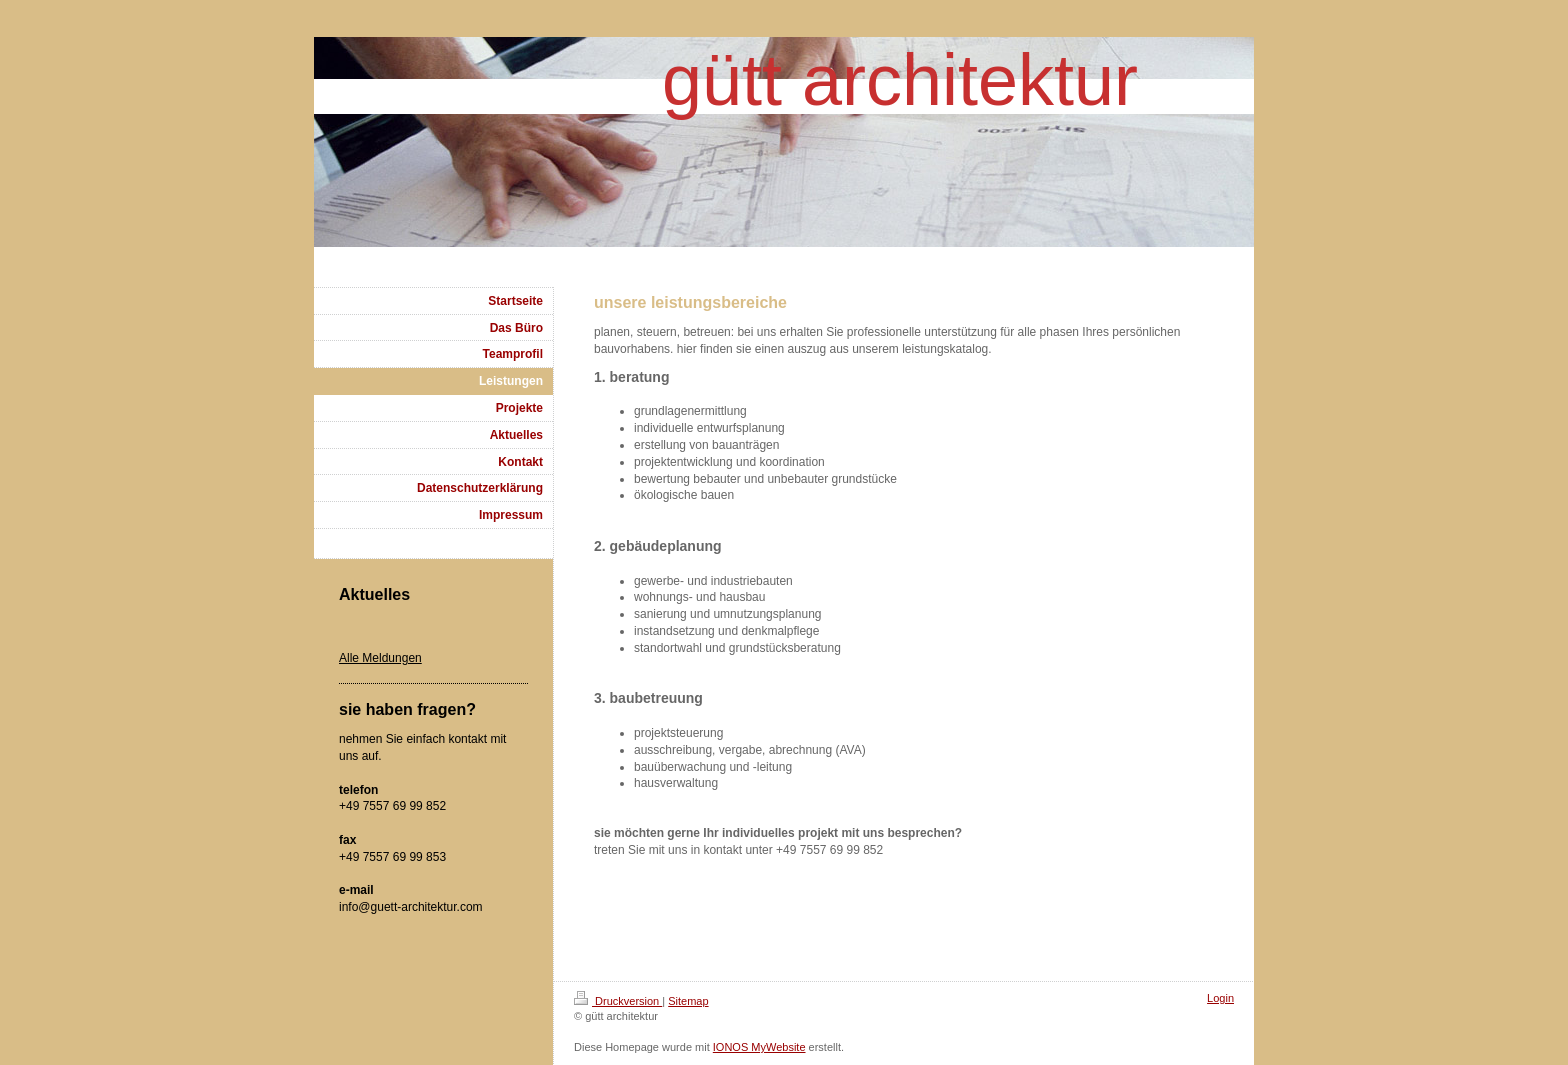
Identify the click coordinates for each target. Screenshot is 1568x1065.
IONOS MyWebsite (759, 1047)
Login (1220, 998)
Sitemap (688, 1001)
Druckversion (618, 1001)
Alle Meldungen (380, 658)
